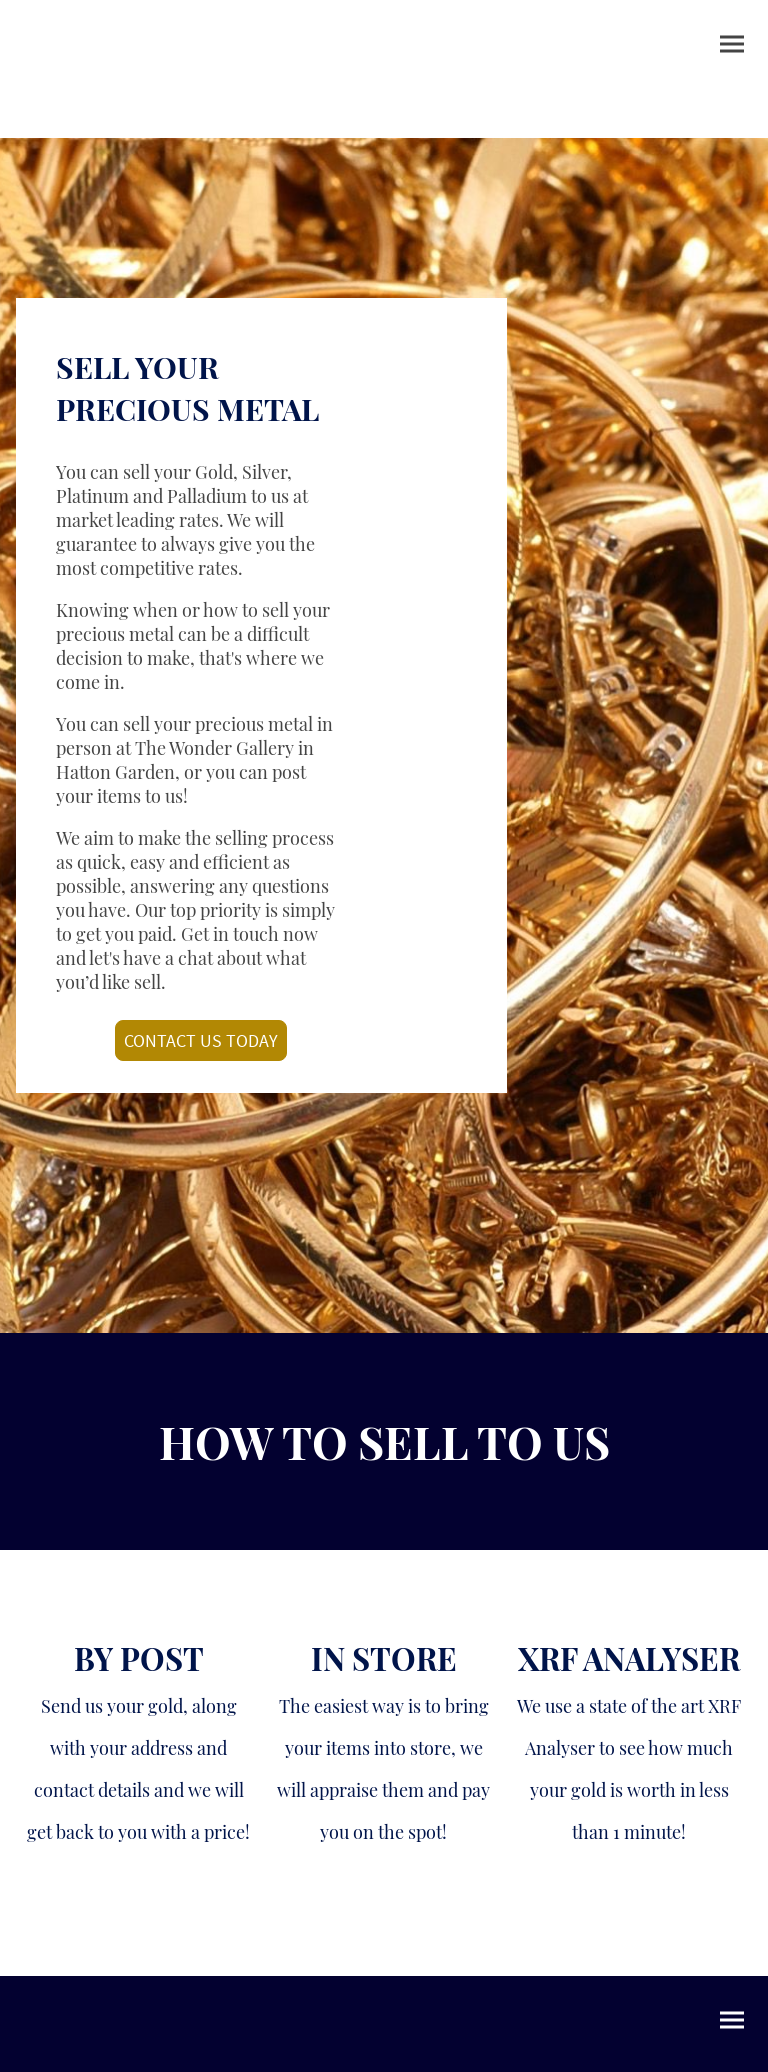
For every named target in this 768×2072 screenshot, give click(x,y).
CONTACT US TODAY (201, 1040)
